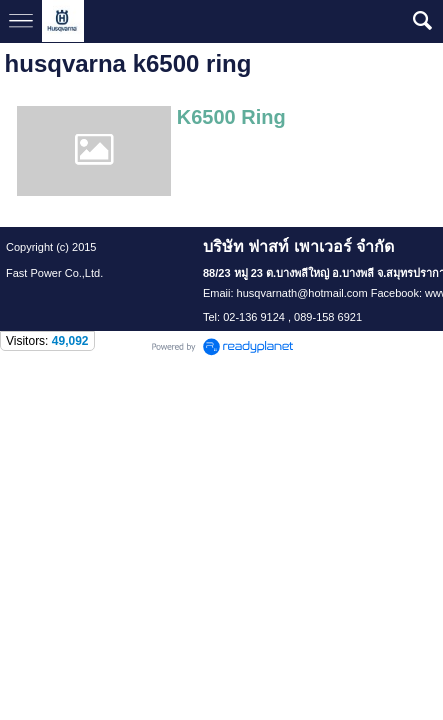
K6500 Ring (231, 117)
